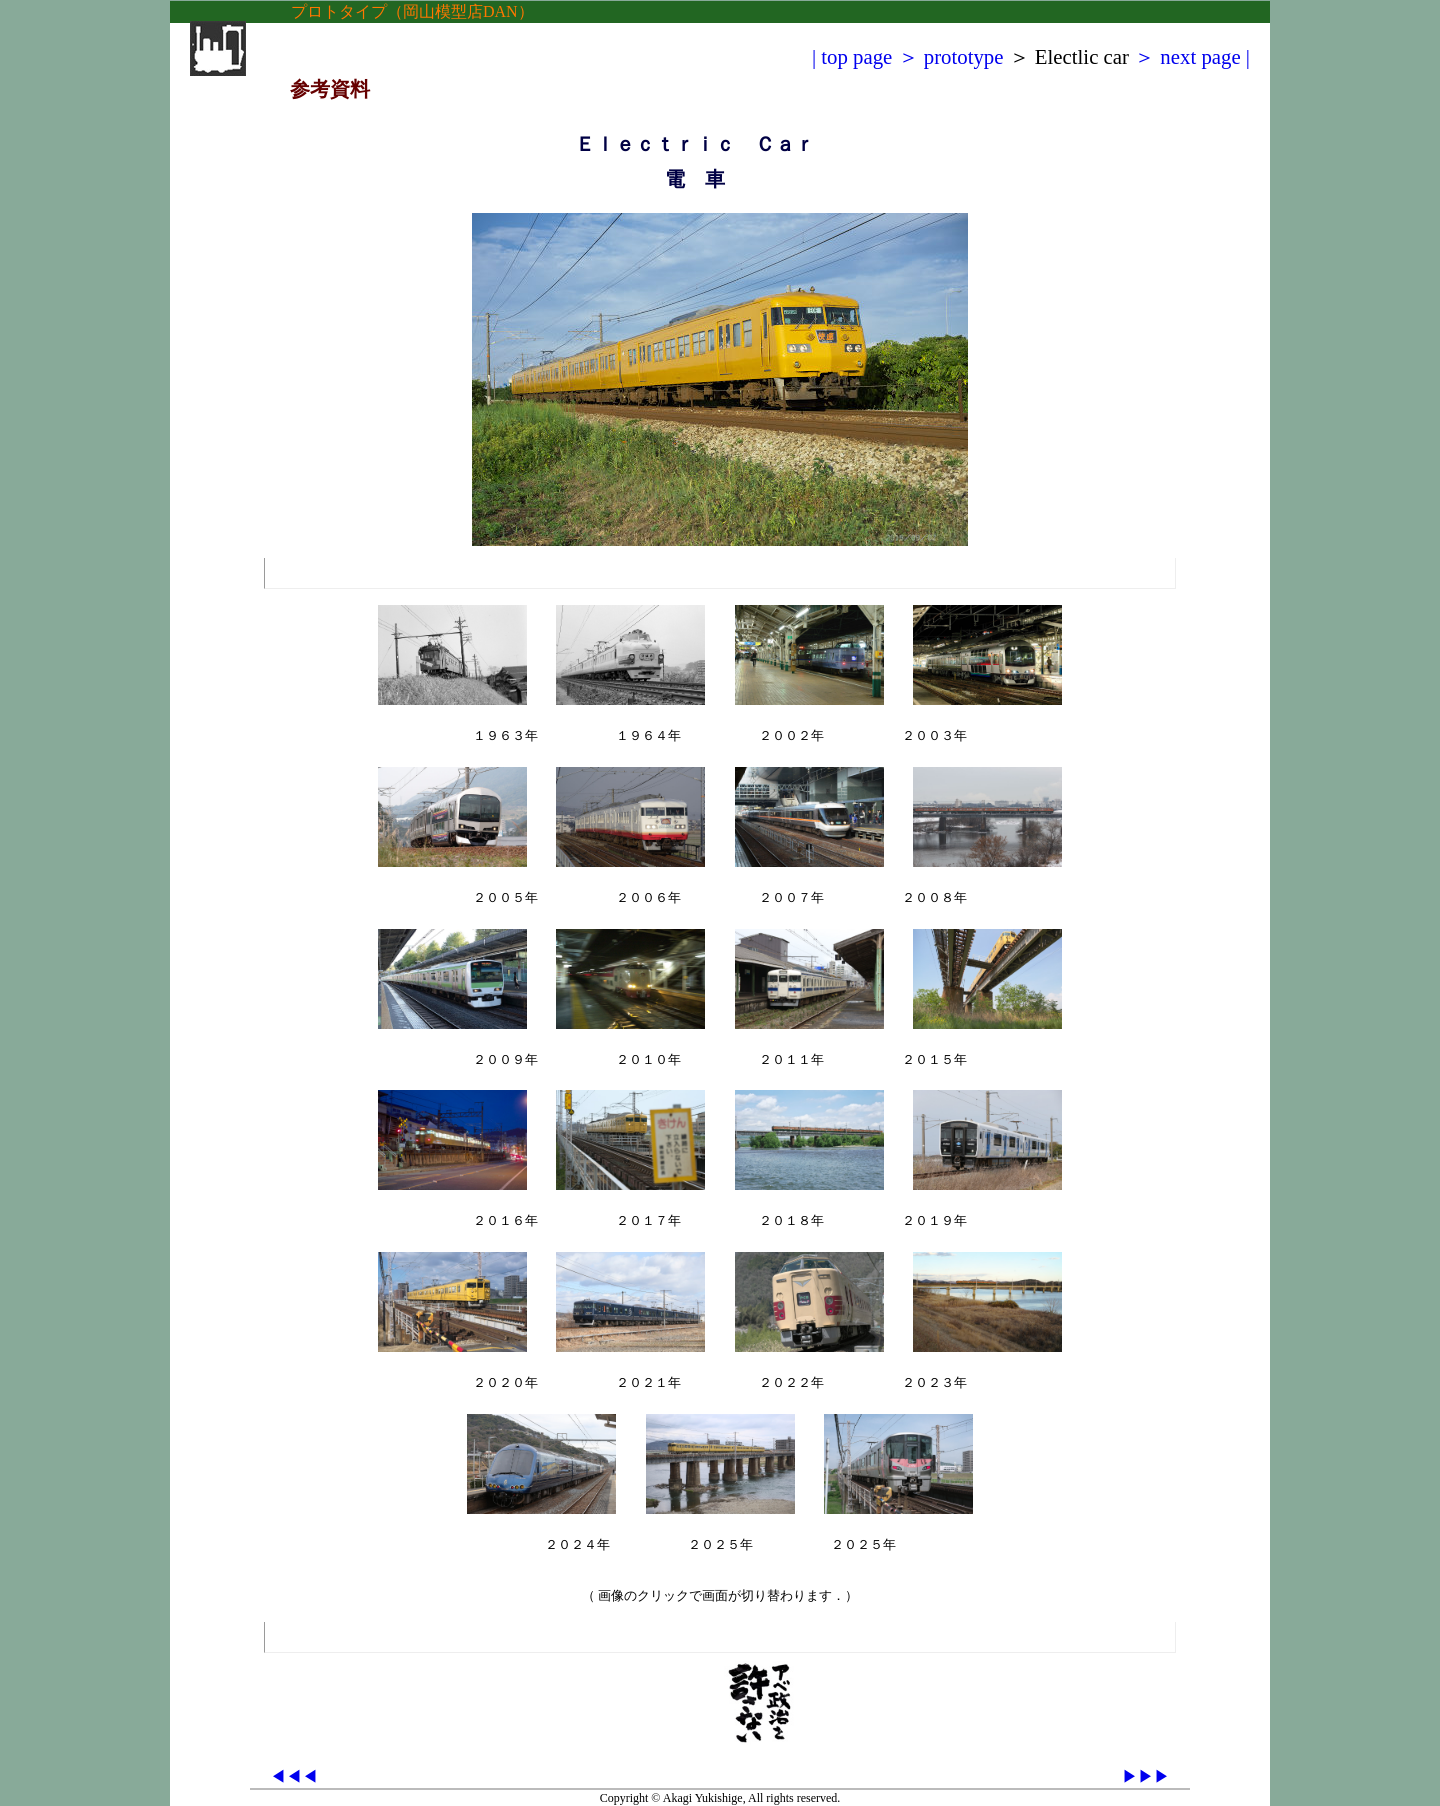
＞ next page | (1192, 56)
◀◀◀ (294, 1776)
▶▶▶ (1146, 1776)
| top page (852, 56)
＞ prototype (951, 56)
